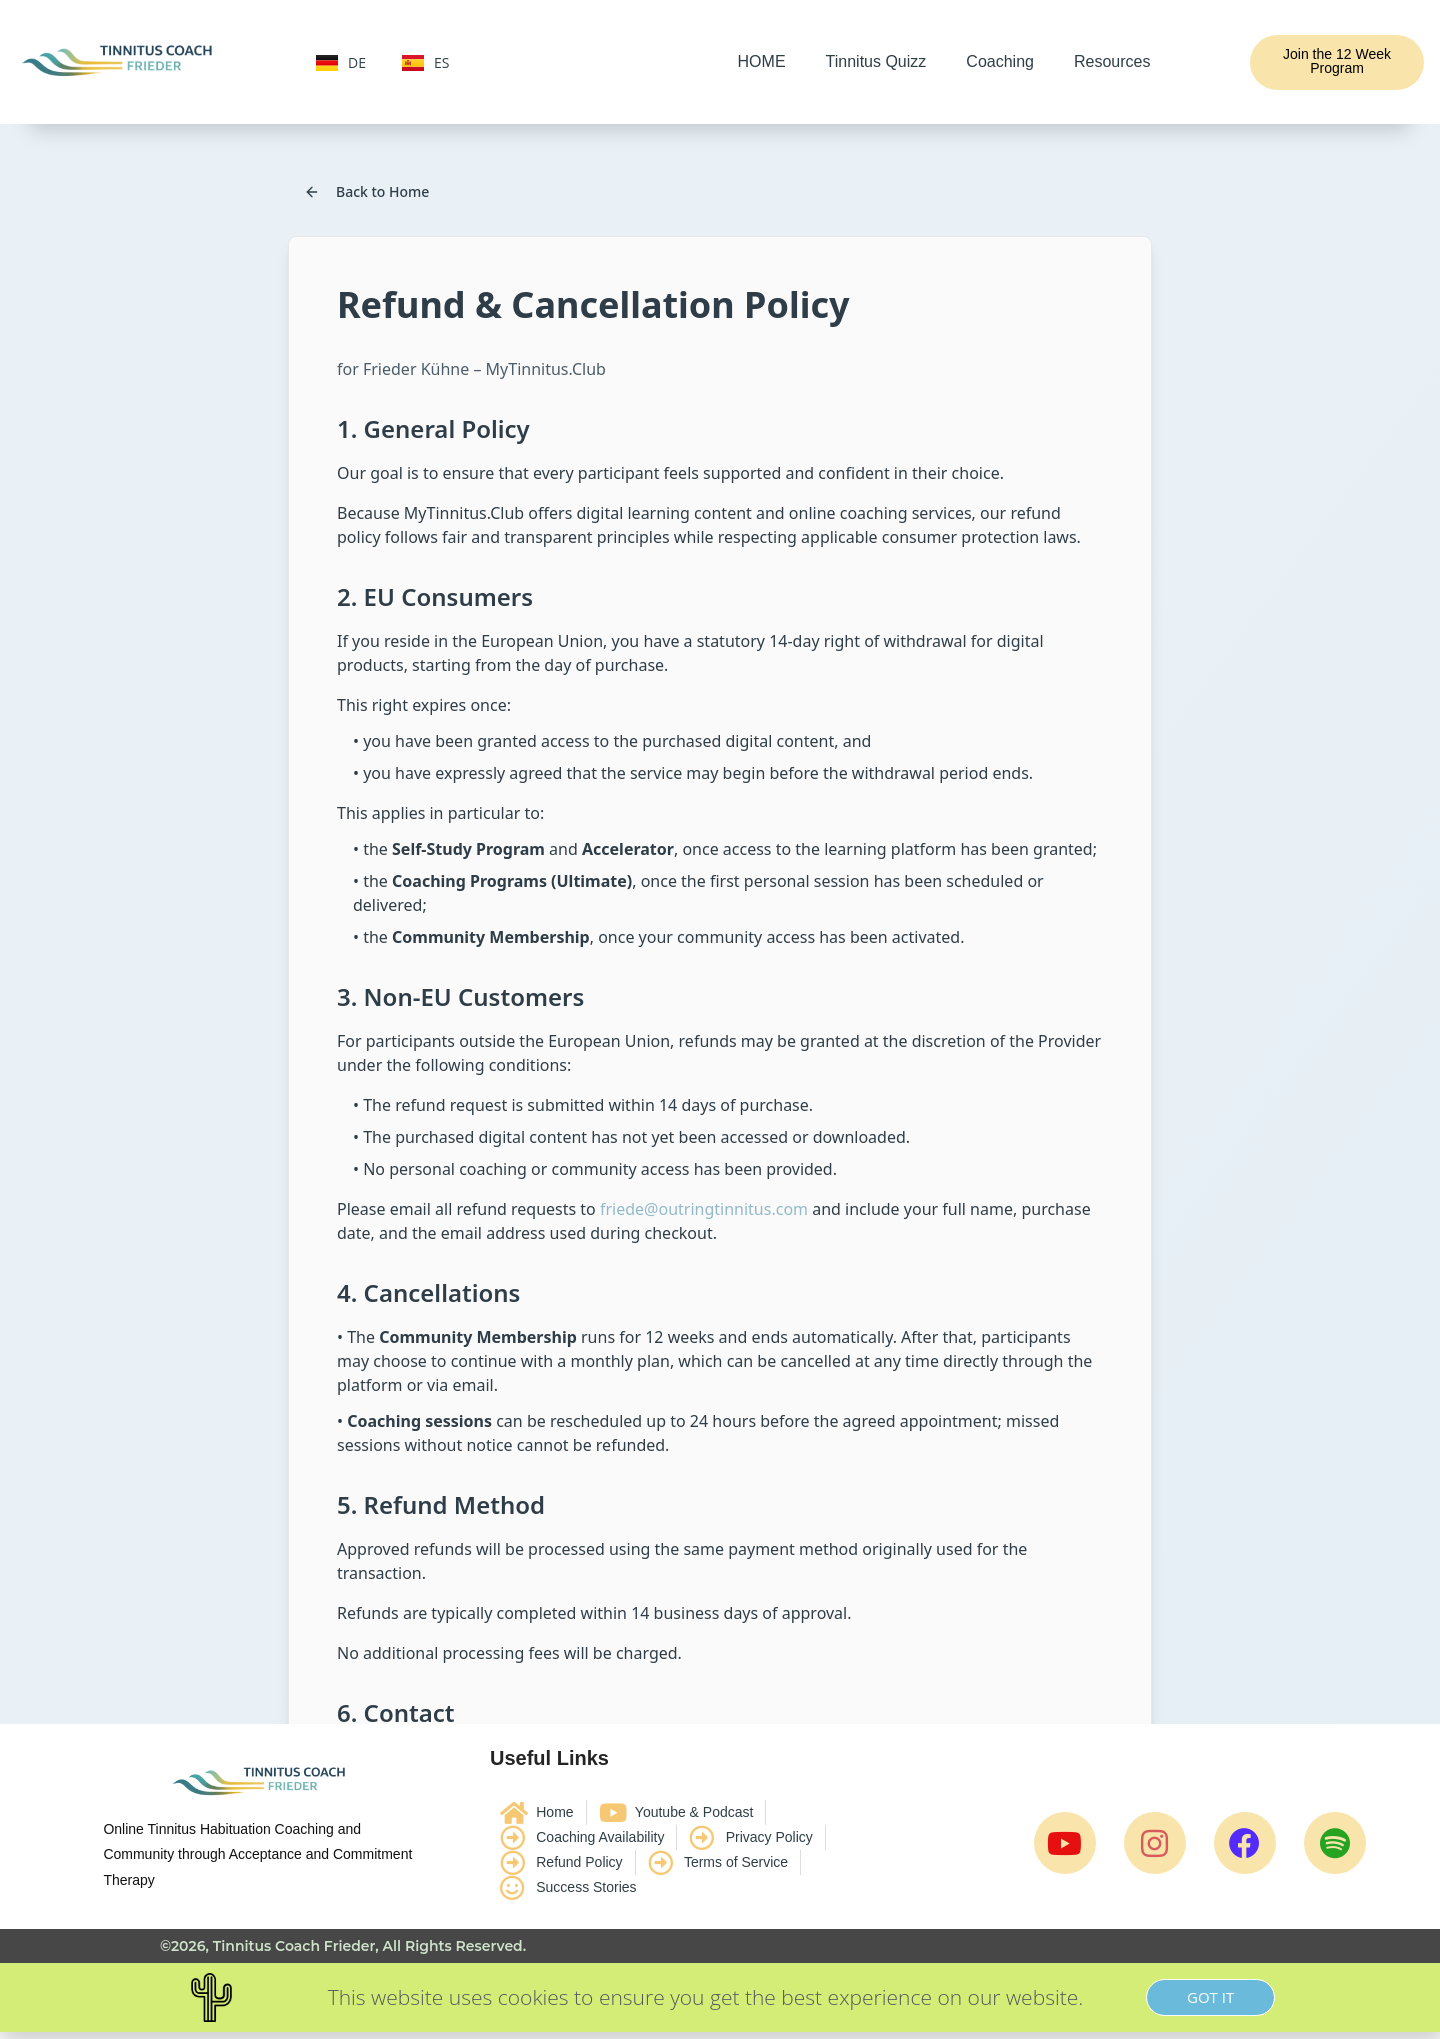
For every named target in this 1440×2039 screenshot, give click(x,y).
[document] (720, 1997)
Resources (1112, 61)
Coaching (1000, 61)
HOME (762, 61)
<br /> (720, 924)
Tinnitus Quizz (876, 61)
